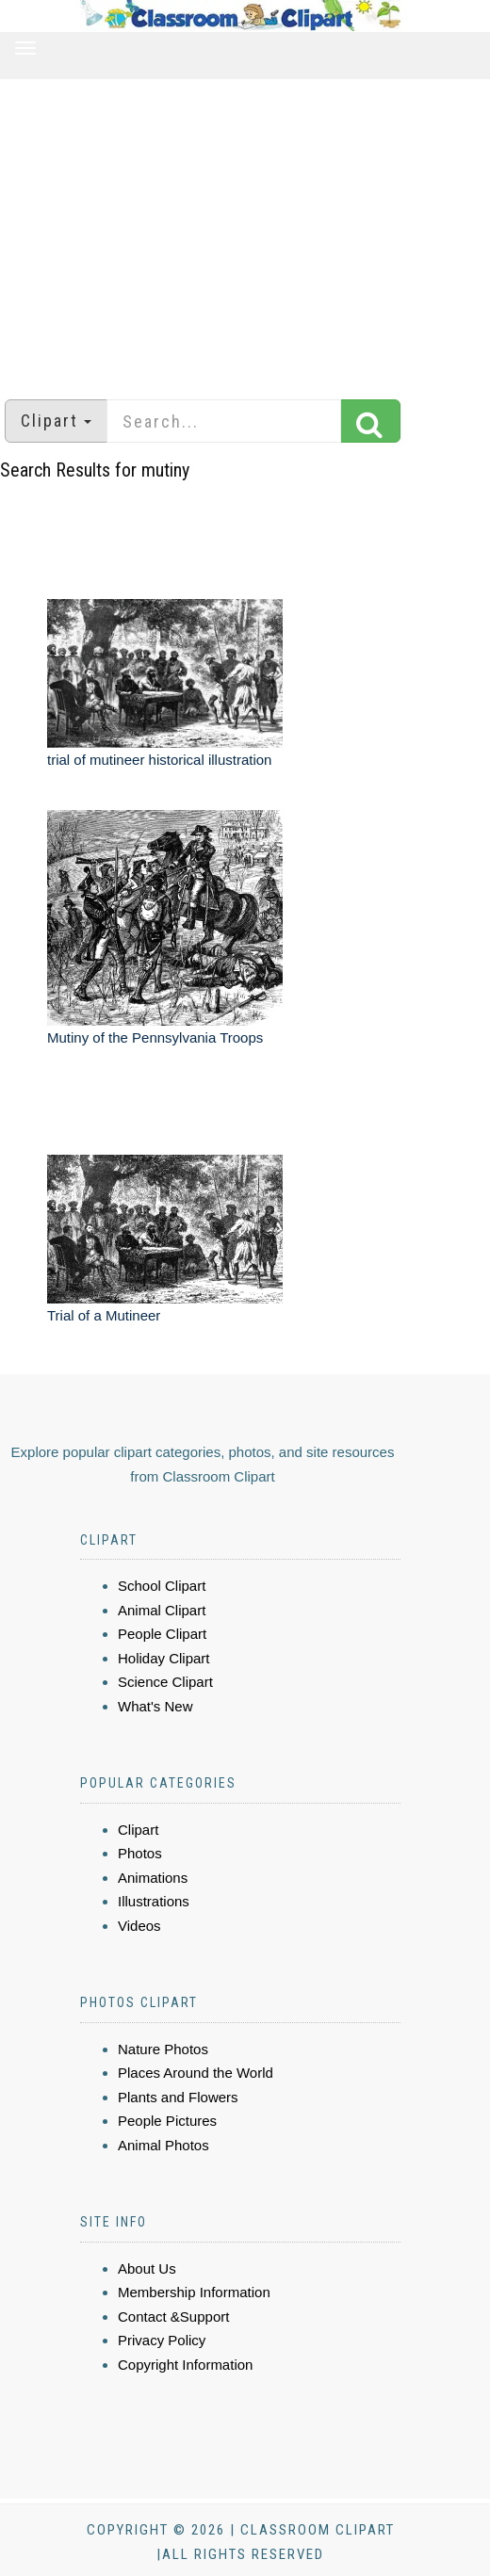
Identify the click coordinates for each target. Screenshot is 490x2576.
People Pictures (167, 2121)
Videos (139, 1926)
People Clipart (162, 1634)
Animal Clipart (161, 1610)
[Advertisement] (245, 230)
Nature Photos (163, 2049)
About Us (147, 2268)
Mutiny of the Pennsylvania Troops (155, 1037)
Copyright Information (185, 2365)
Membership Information (194, 2292)
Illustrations (153, 1901)
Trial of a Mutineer (103, 1315)
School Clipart (161, 1586)
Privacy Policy (161, 2340)
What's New (155, 1706)
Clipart (138, 1830)
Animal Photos (163, 2145)
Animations (153, 1878)
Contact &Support (173, 2317)
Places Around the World (195, 2073)
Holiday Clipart (164, 1658)
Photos (140, 1853)
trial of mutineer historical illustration (159, 760)
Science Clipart (165, 1682)
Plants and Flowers (178, 2097)
